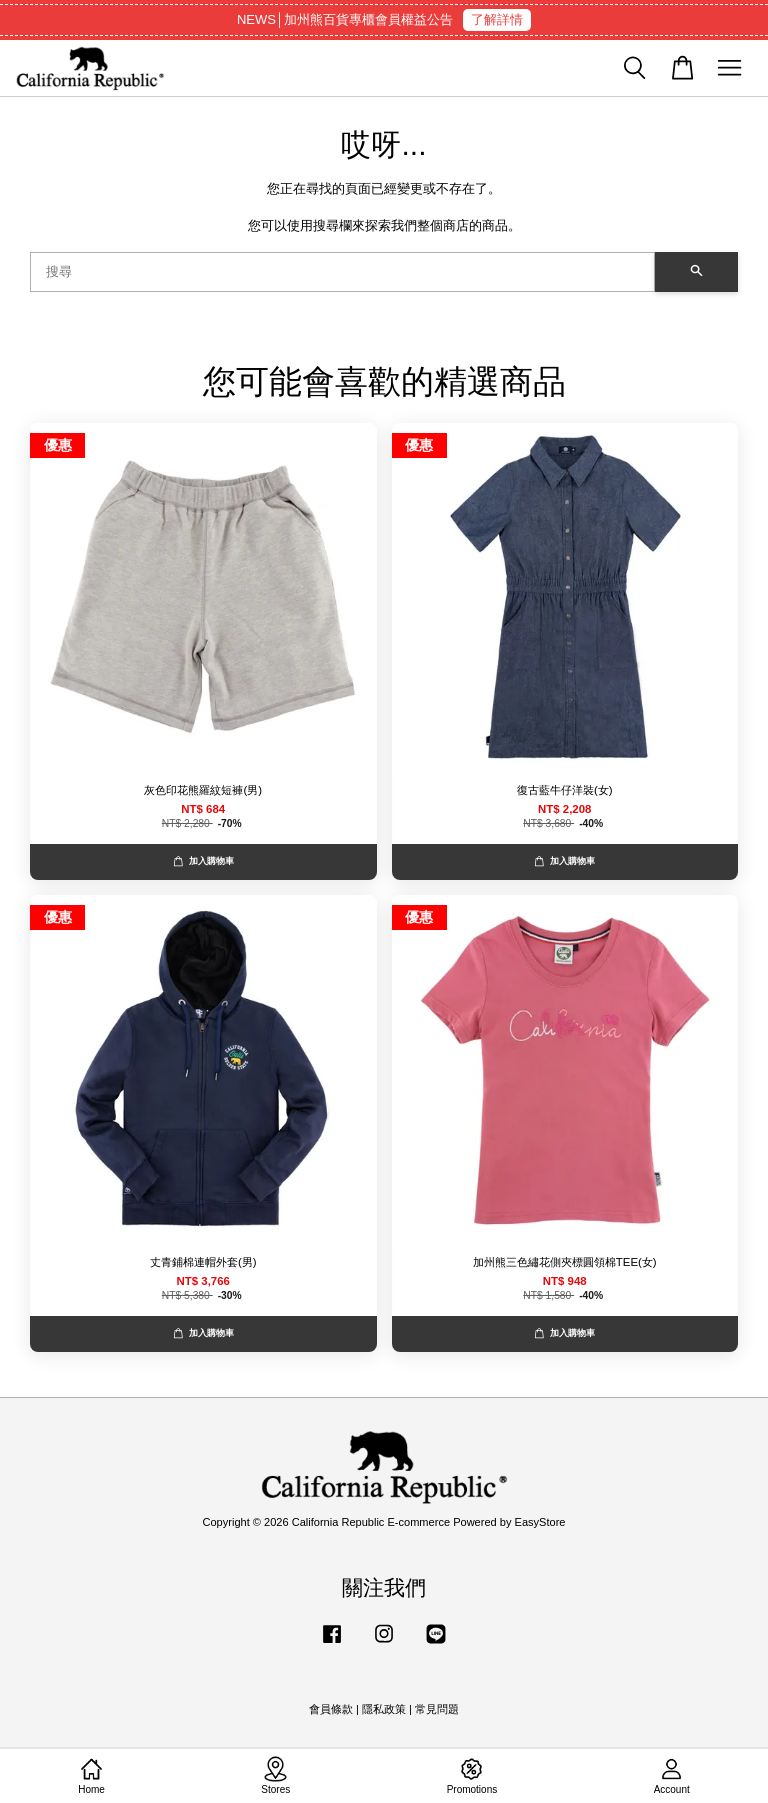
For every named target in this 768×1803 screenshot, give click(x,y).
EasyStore (540, 1522)
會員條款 (331, 1709)
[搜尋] (342, 272)
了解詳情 (497, 19)
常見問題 (437, 1709)
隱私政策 (384, 1709)
